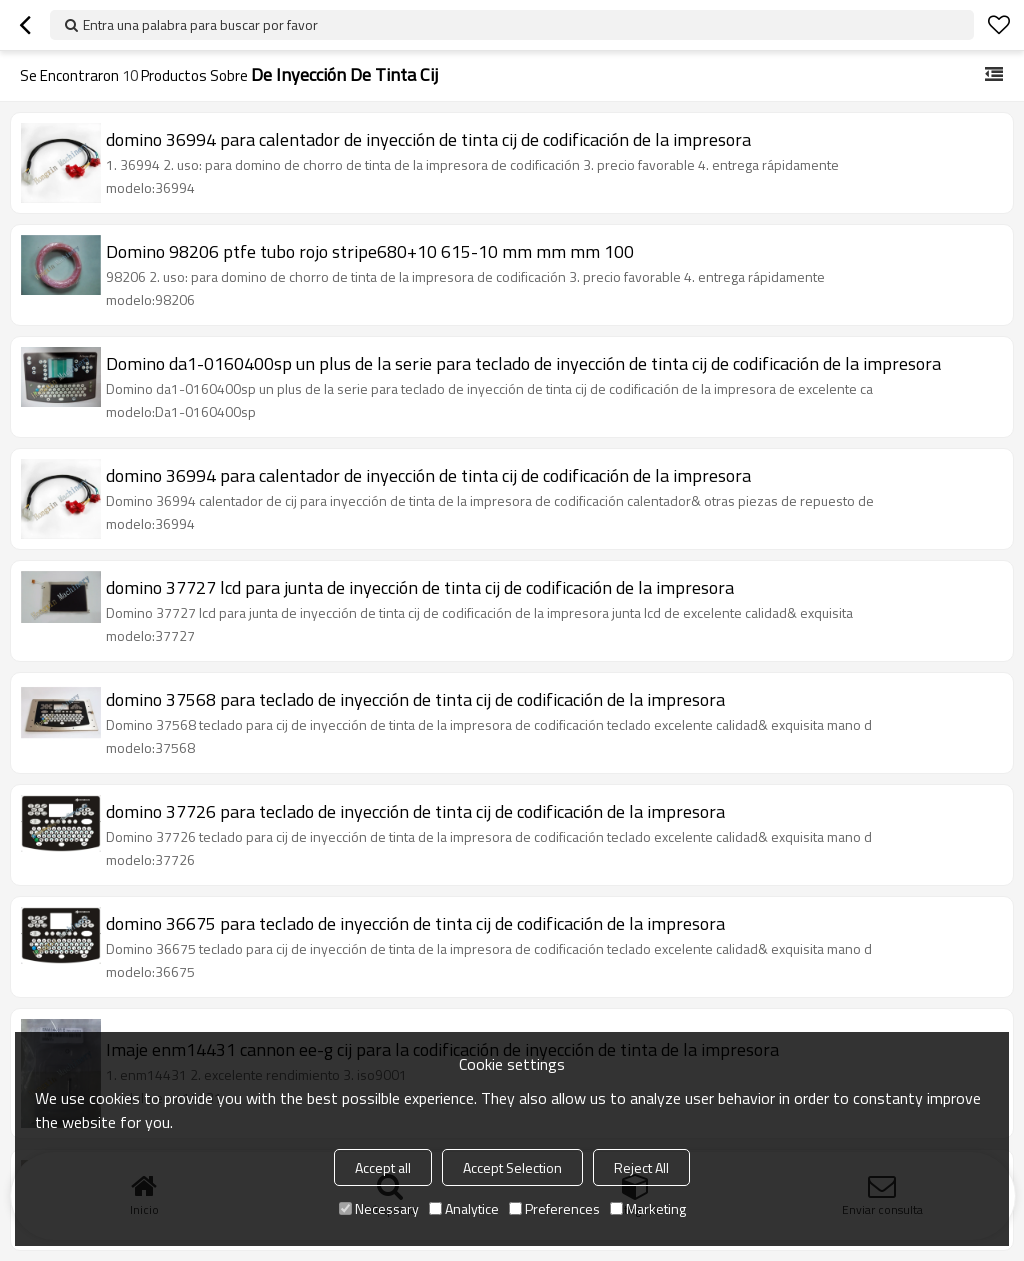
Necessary (379, 1208)
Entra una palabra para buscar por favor (200, 24)
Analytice (464, 1208)
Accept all (383, 1167)
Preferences (554, 1208)
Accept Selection (512, 1167)
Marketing (648, 1208)
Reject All (641, 1167)
